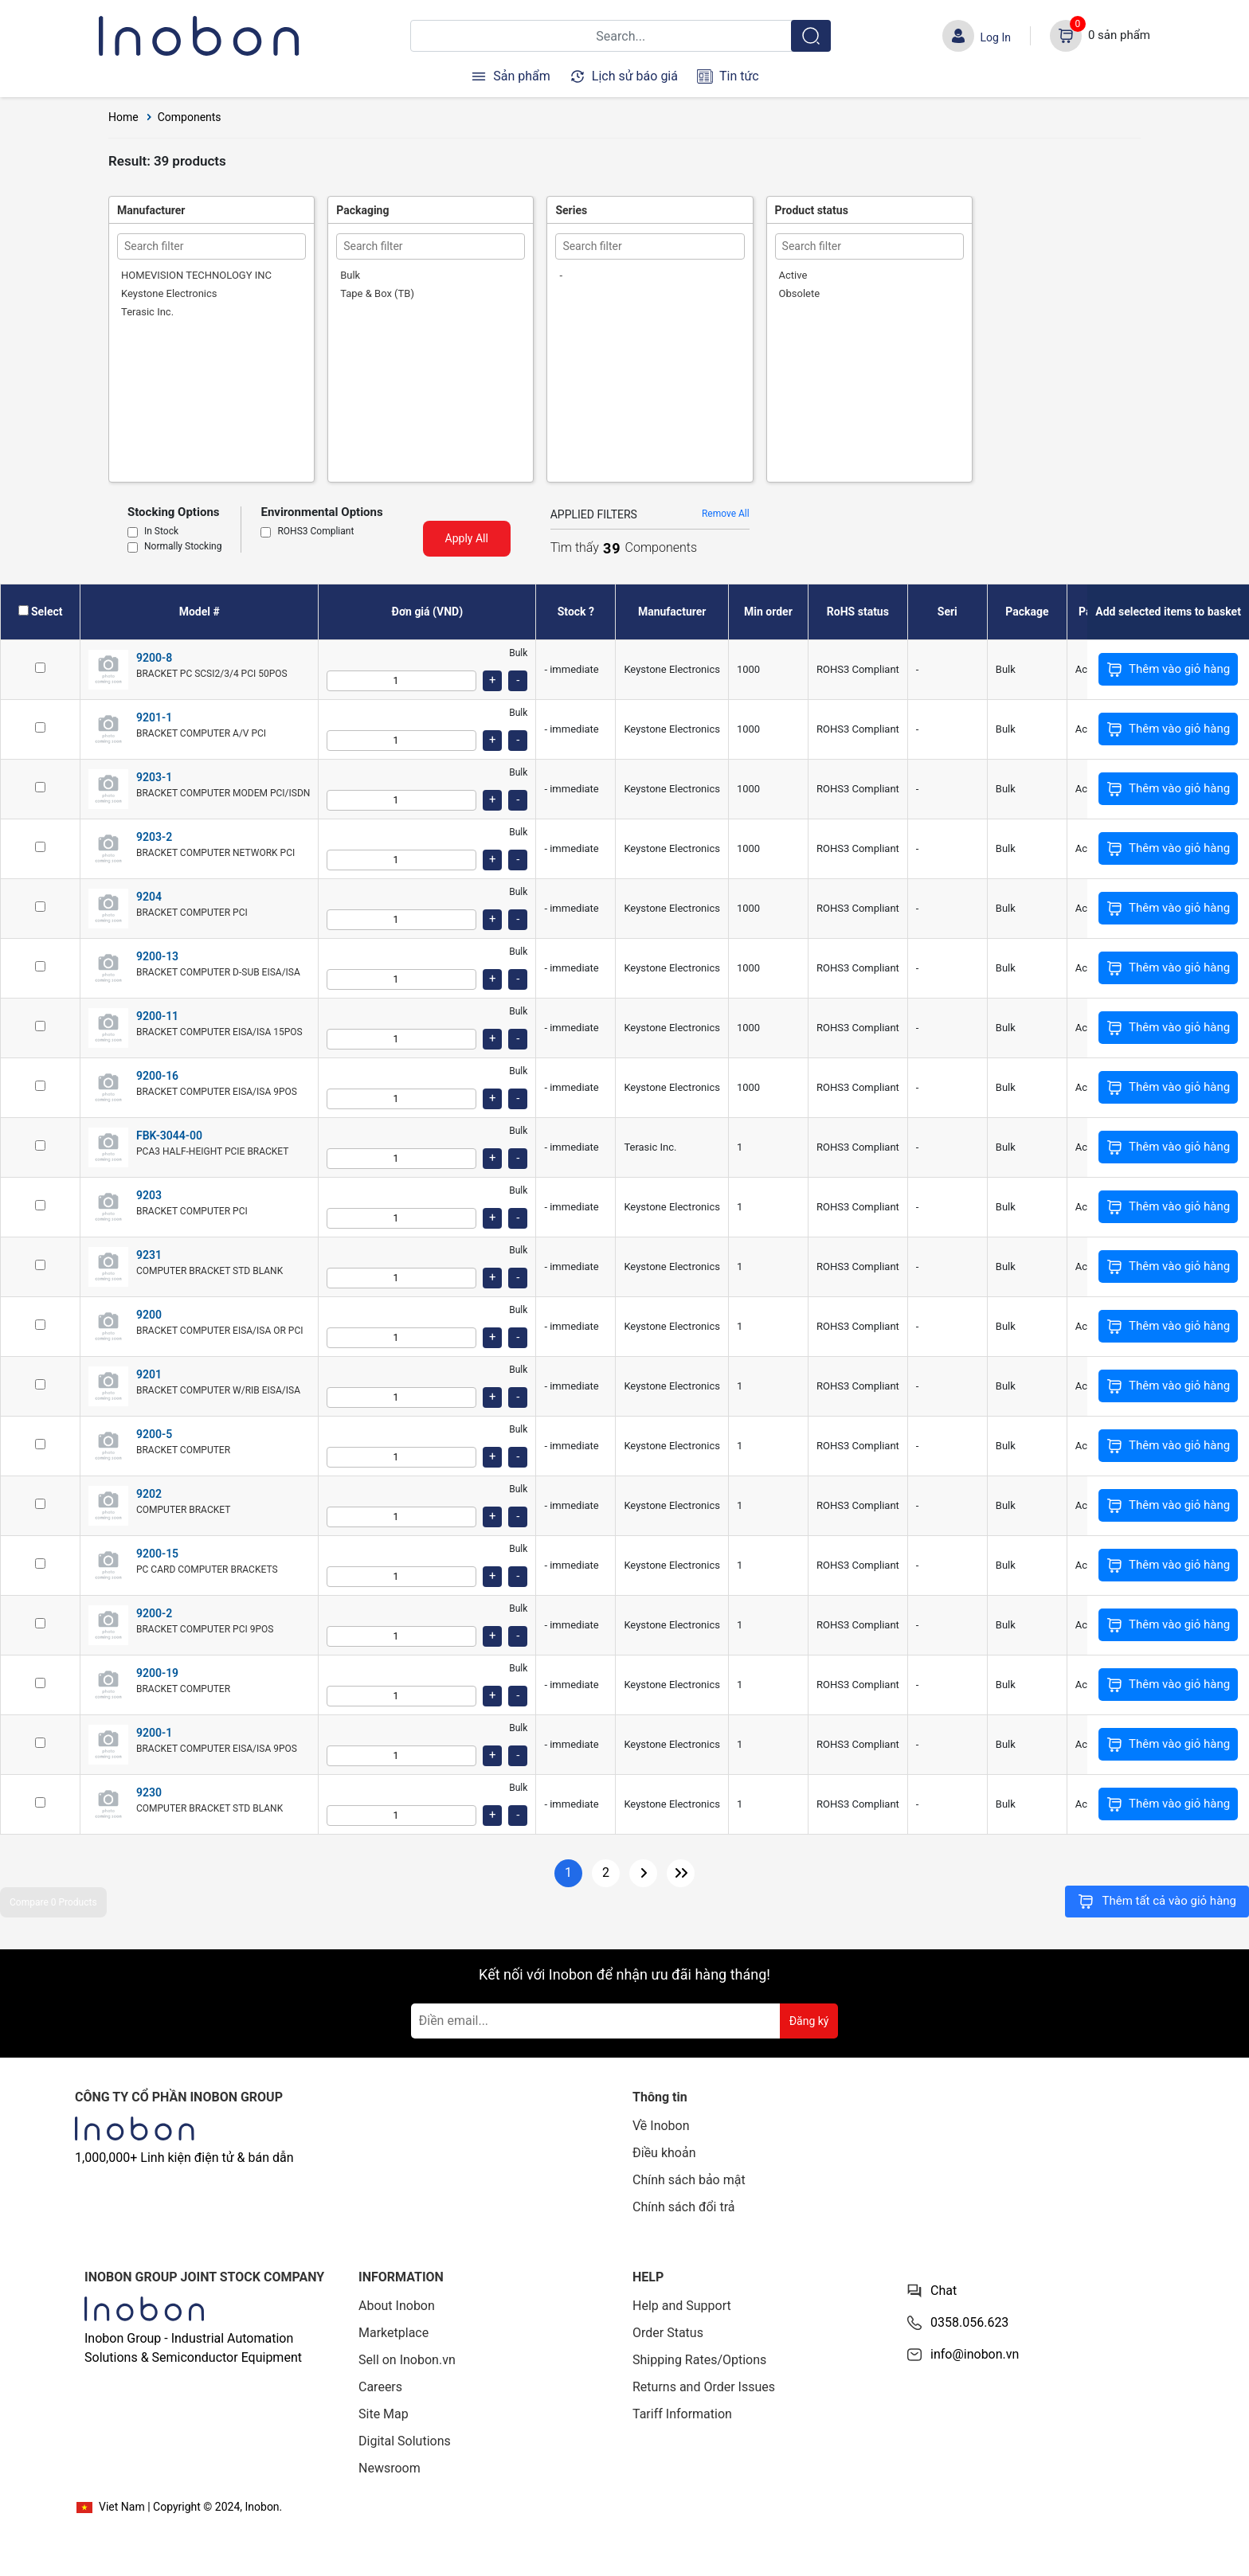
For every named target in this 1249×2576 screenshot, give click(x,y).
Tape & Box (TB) (377, 293)
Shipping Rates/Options (699, 2359)
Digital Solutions (404, 2441)
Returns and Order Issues (703, 2386)
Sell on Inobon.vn (407, 2359)
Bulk (350, 275)
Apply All (466, 538)
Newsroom (389, 2468)
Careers (380, 2386)
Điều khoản (663, 2152)
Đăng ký (809, 2021)
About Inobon (396, 2305)
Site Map (383, 2414)
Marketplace (393, 2332)
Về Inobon (661, 2125)
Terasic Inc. (147, 312)
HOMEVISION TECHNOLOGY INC (196, 275)
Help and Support (681, 2305)
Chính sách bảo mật (689, 2179)
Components (189, 117)
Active (793, 275)
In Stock (161, 532)
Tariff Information (682, 2414)
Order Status (667, 2332)
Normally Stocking (182, 547)
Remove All (726, 513)
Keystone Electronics (169, 293)
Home (123, 117)
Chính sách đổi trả (683, 2206)
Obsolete (799, 293)
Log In (996, 37)
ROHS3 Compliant (315, 532)
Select (46, 611)
